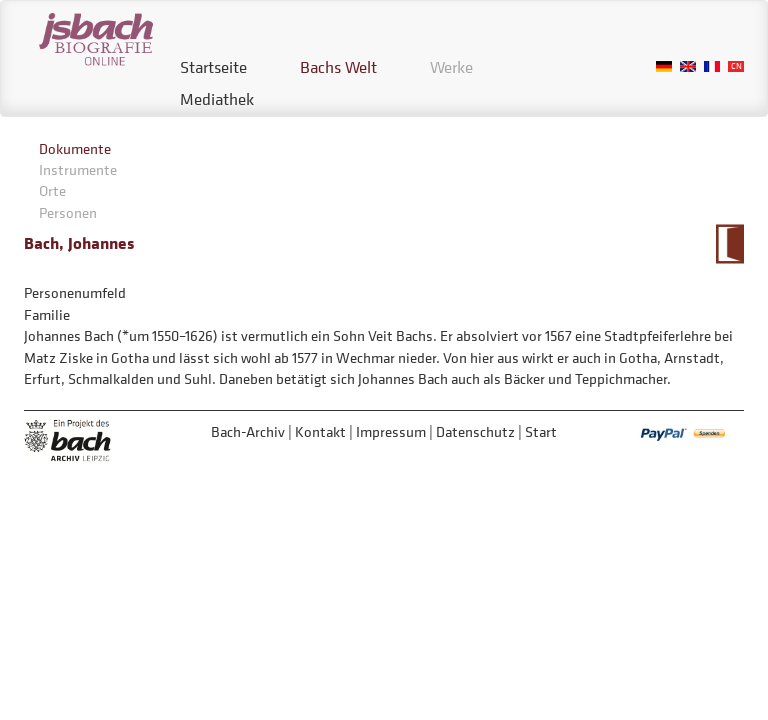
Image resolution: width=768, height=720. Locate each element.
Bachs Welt (338, 67)
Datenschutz (475, 431)
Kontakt (320, 431)
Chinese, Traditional (736, 66)
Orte (52, 190)
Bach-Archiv (248, 431)
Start (541, 431)
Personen (68, 212)
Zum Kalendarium (729, 244)
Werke (451, 67)
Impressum (391, 431)
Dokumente (75, 148)
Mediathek (217, 99)
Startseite (213, 67)
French (712, 66)
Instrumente (78, 169)
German (664, 66)
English (688, 66)
